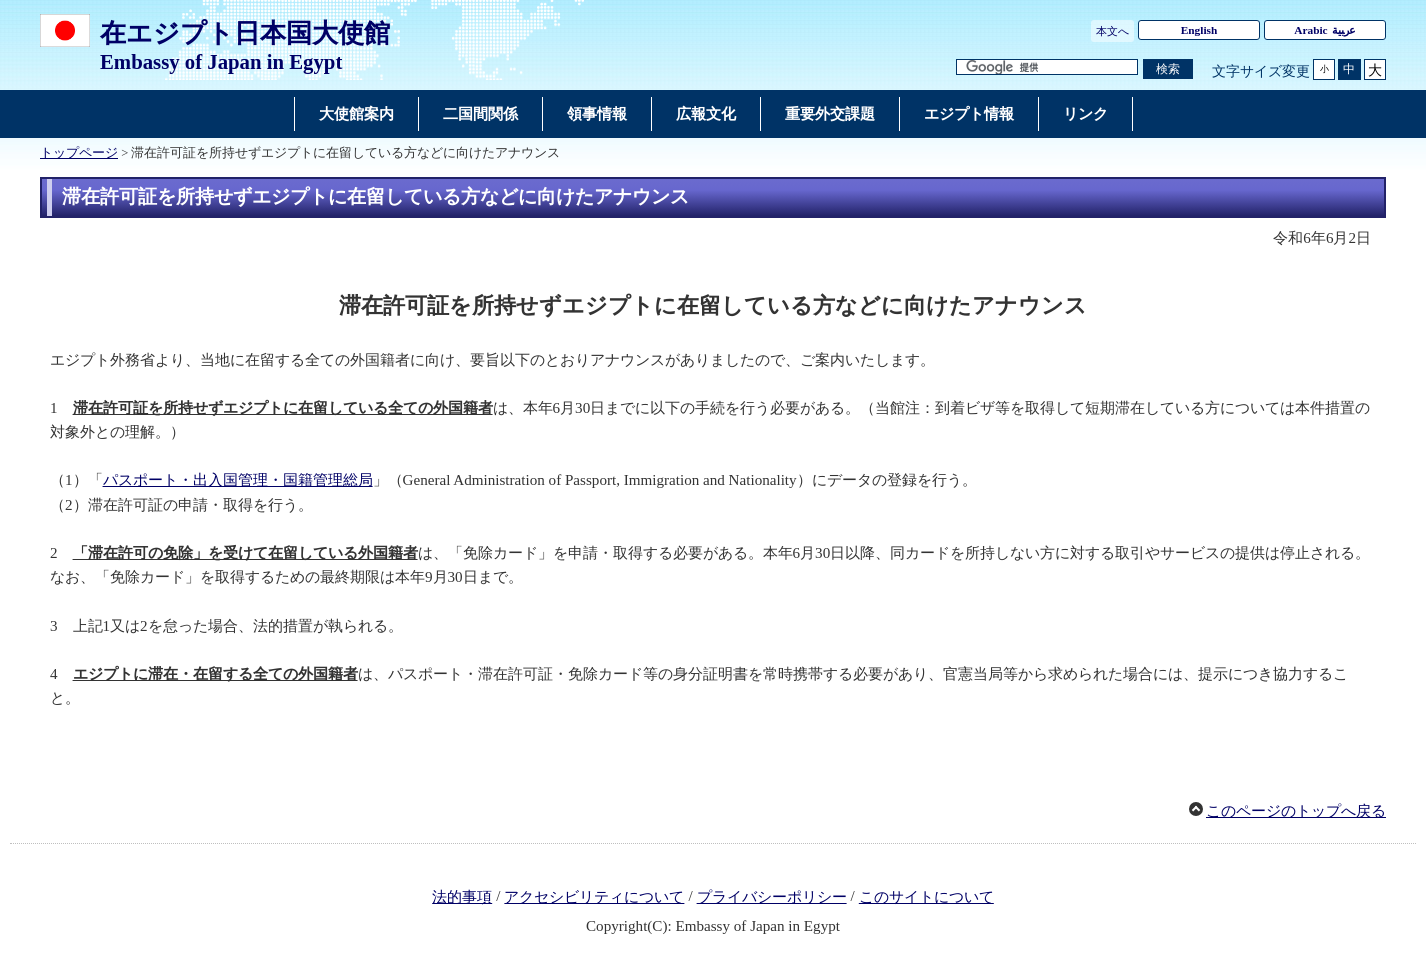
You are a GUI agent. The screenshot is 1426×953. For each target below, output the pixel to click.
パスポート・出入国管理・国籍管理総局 (238, 480)
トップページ (79, 153)
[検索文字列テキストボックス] (1047, 67)
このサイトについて (926, 897)
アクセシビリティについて (594, 897)
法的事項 (462, 897)
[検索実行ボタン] (1168, 69)
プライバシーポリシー (772, 897)
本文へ (1112, 31)
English (1199, 30)
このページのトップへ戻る (1296, 811)
